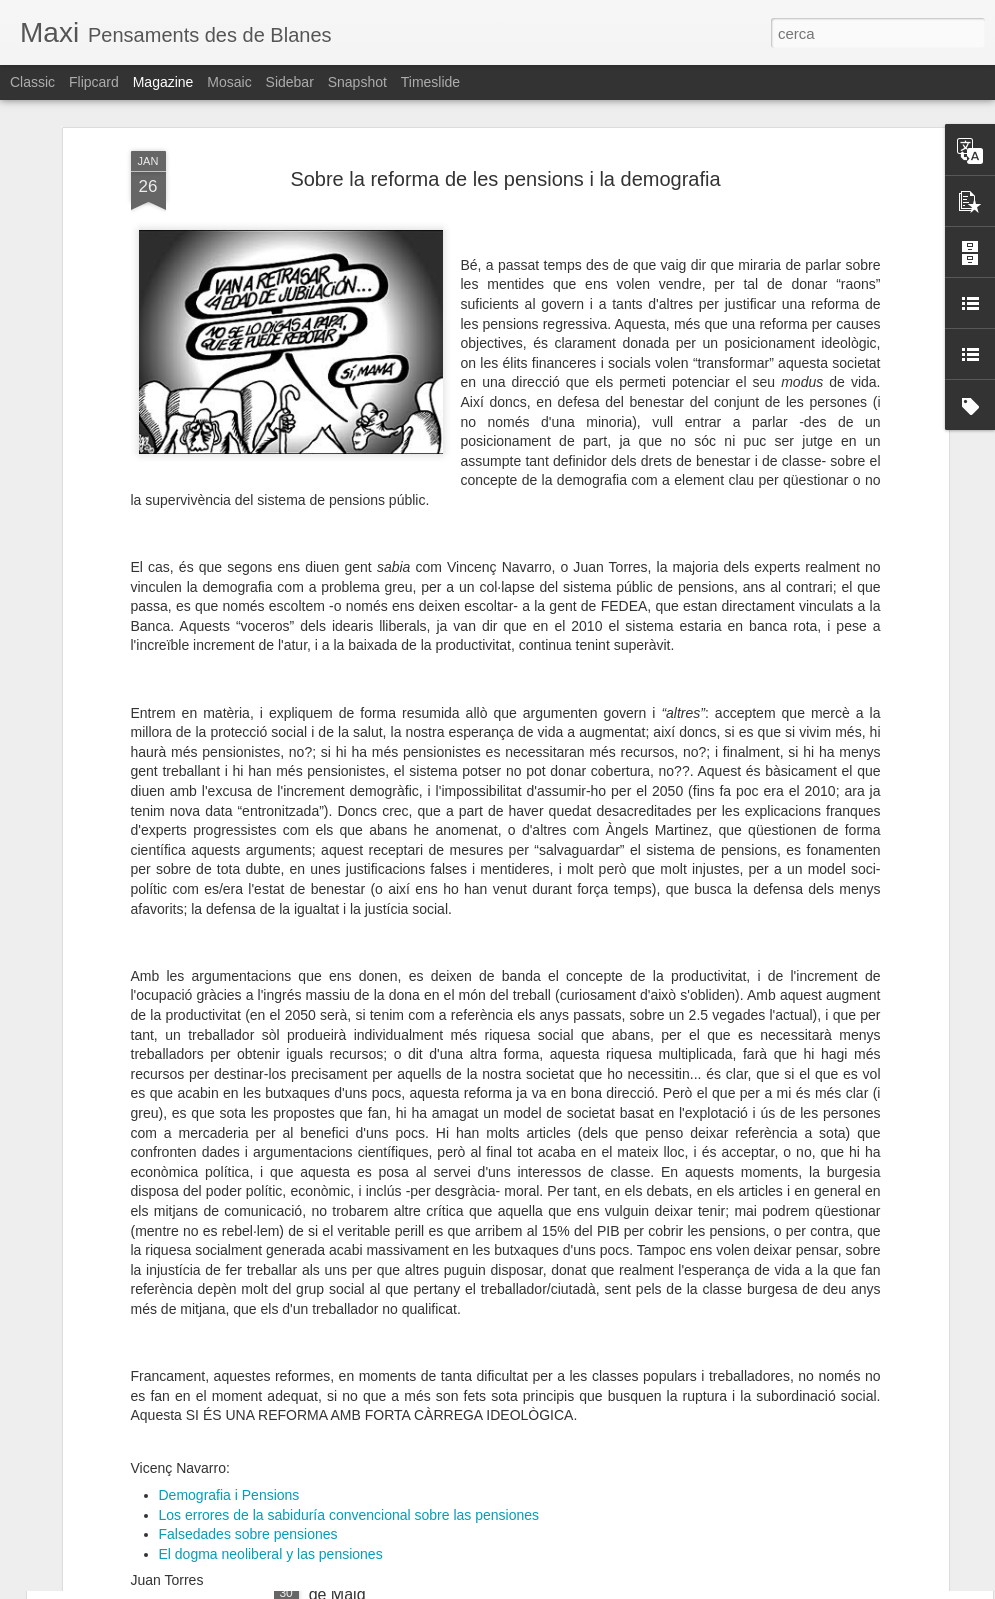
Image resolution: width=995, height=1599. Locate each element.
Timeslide (430, 82)
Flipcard (94, 82)
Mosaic (229, 82)
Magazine (163, 82)
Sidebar (290, 82)
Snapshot (357, 82)
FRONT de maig (142, 1328)
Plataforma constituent (163, 1467)
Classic (32, 82)
